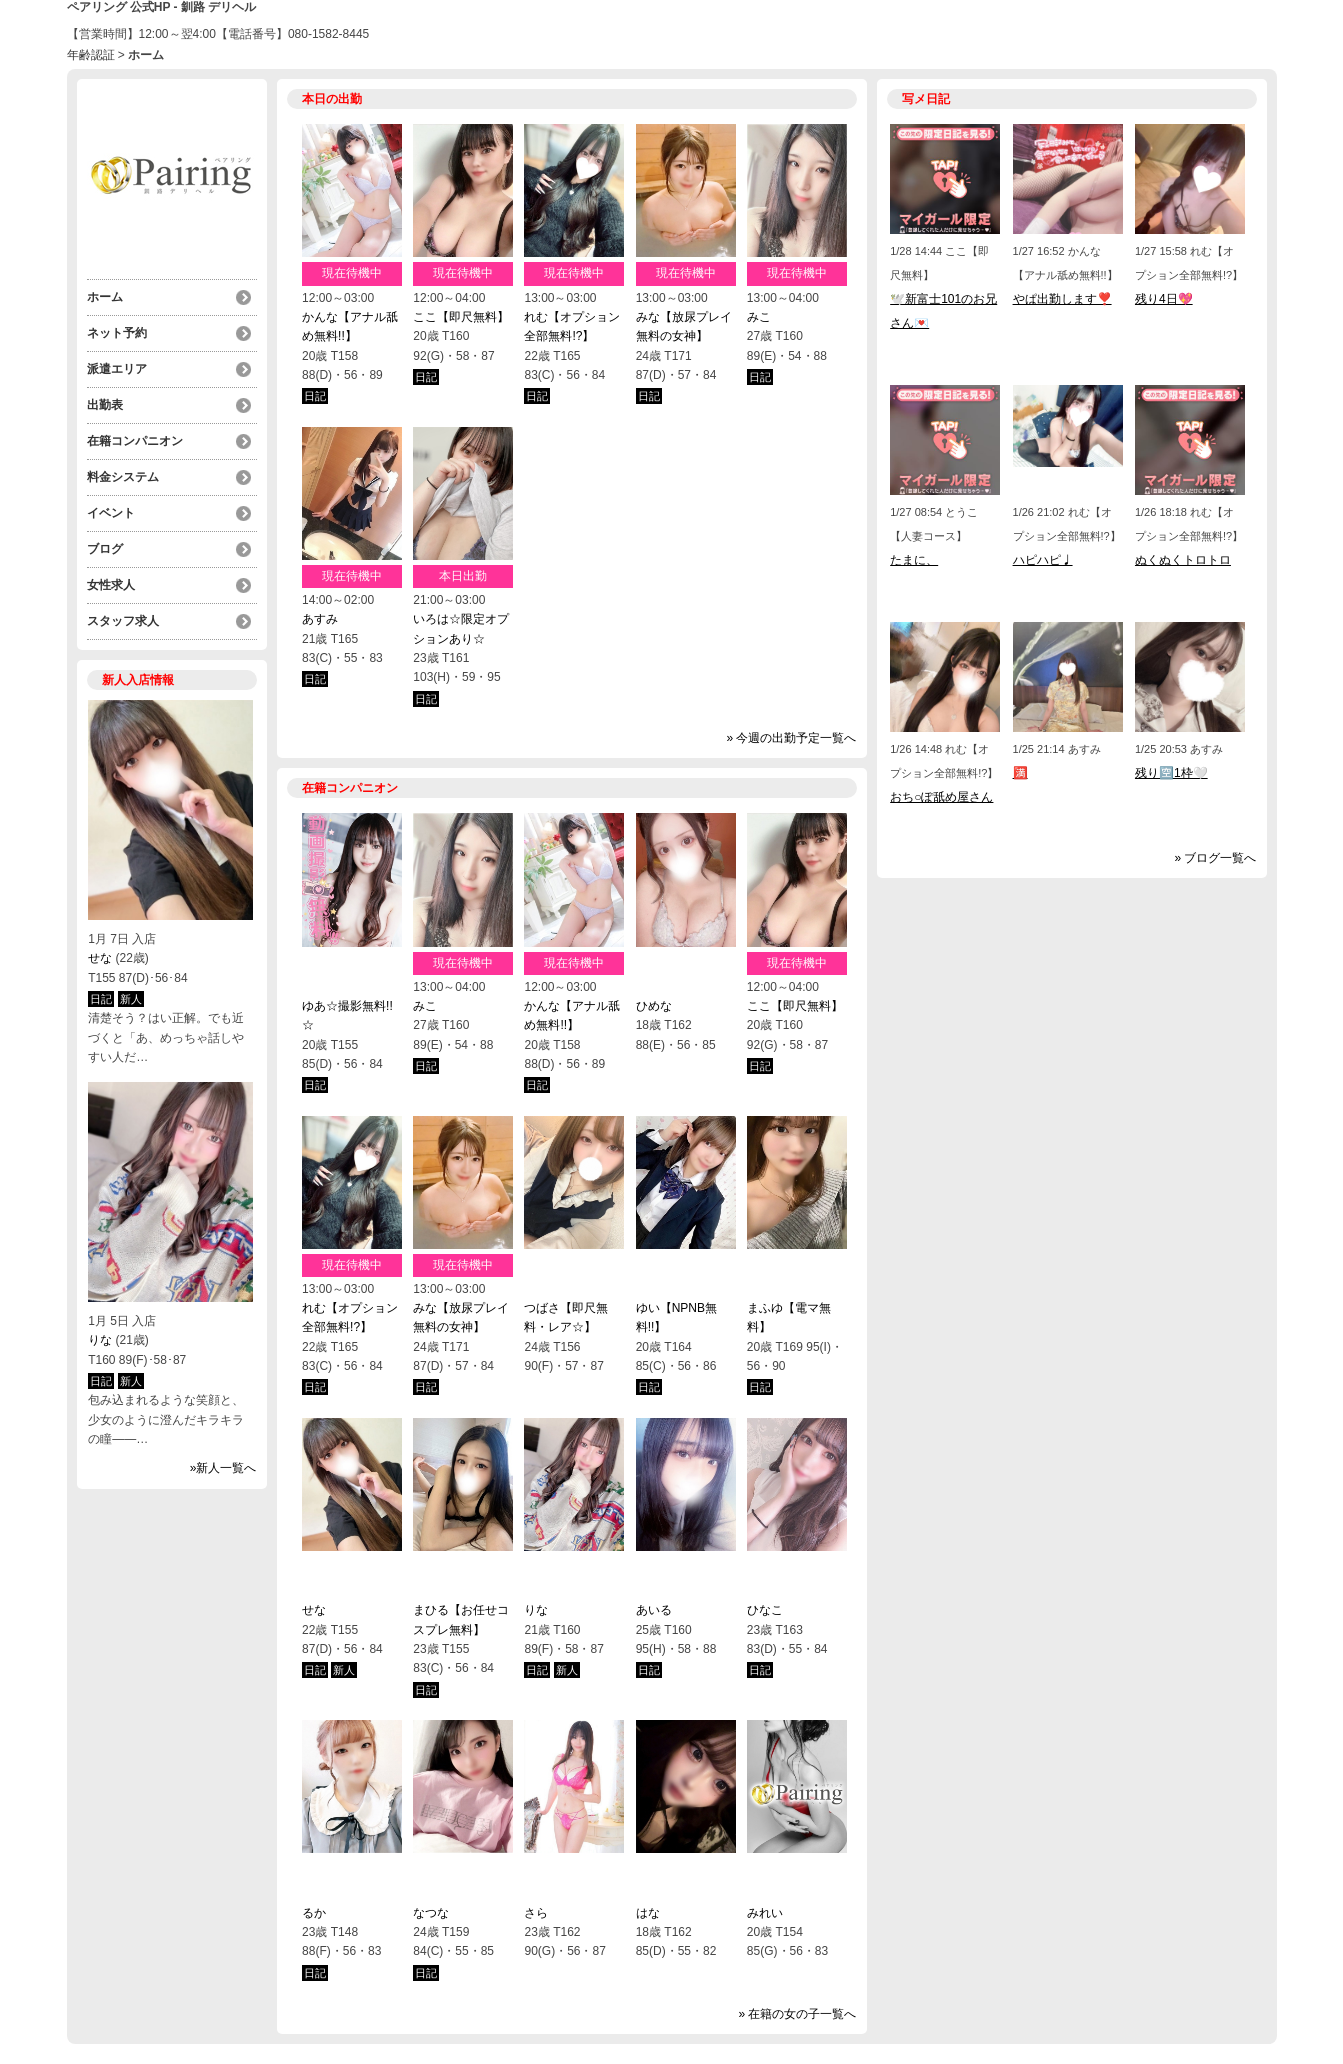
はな (648, 1913)
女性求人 (111, 585)
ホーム (105, 297)
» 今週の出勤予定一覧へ (791, 738)
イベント (111, 513)
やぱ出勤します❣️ (1062, 299)
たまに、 (914, 560)
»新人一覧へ (223, 1468)
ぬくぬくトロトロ (1183, 560)
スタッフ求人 (123, 621)
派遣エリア (117, 369)
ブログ (105, 549)
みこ (759, 317)
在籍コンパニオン (135, 441)
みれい (765, 1913)
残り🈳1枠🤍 (1171, 773)
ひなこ (765, 1610)
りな (100, 1340)
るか (314, 1913)
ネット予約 (117, 333)
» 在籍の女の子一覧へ (797, 2014)
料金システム (123, 477)
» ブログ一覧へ (1215, 858)
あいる (654, 1610)
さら (536, 1913)
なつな (431, 1913)
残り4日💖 (1164, 299)
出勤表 (105, 405)
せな (100, 958)
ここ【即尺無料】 (461, 317)
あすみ (320, 619)
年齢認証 (91, 55)
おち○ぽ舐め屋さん (941, 797)
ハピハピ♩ (1043, 560)
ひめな (654, 1006)
